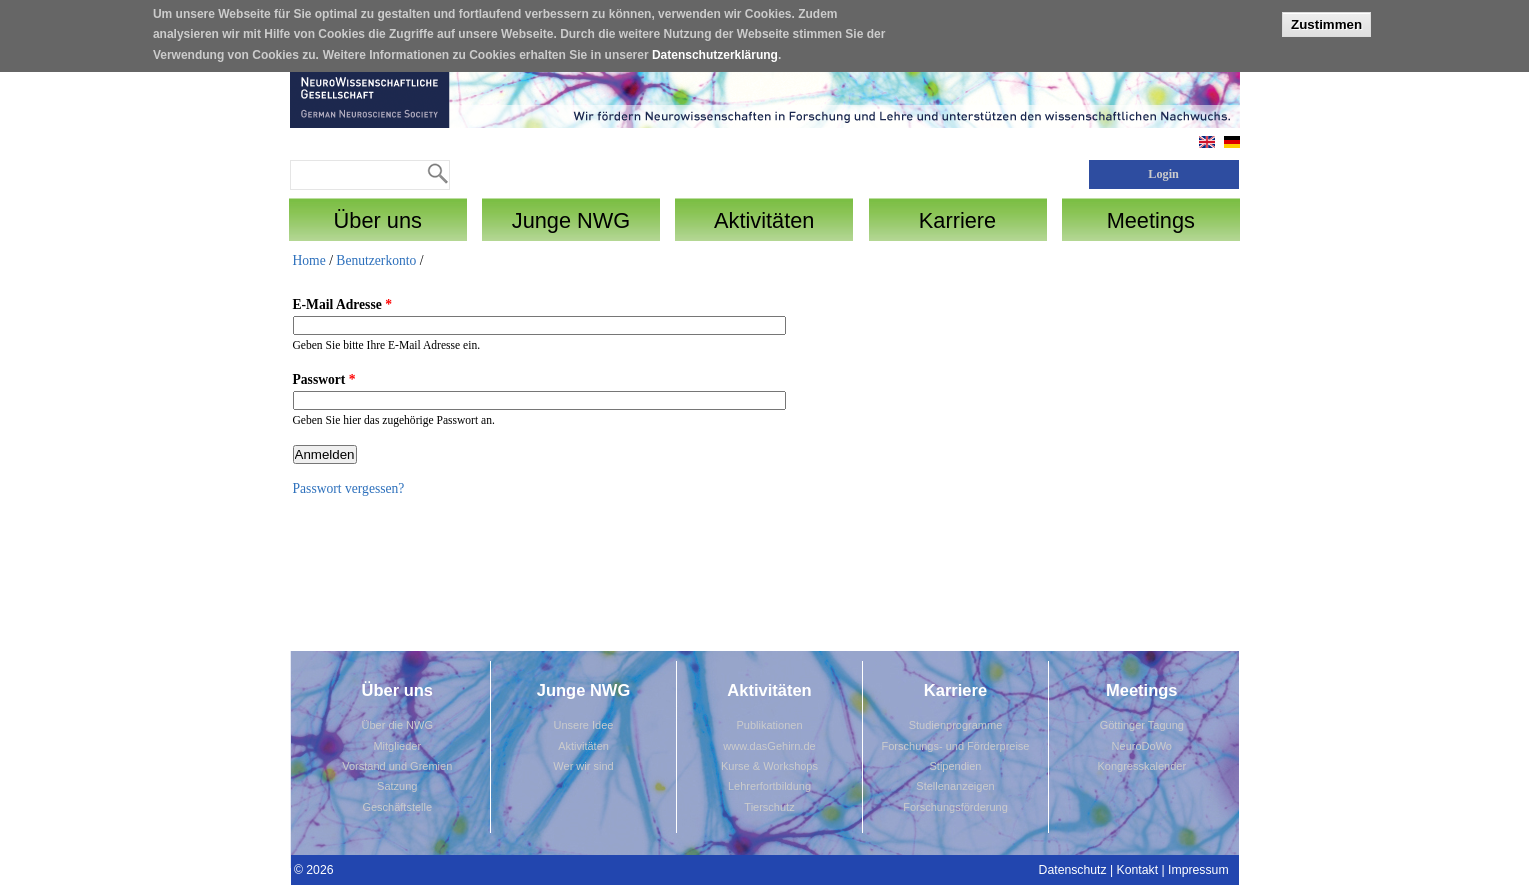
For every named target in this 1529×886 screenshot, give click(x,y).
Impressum (1198, 870)
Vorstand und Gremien (397, 766)
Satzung (397, 786)
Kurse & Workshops (769, 766)
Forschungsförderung (955, 807)
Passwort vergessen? (349, 488)
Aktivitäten (583, 746)
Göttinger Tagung (1142, 725)
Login (1163, 174)
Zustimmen (1326, 20)
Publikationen (769, 725)
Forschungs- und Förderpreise (956, 746)
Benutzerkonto (376, 260)
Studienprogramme (956, 725)
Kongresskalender (1141, 766)
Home (309, 260)
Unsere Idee (584, 725)
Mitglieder (397, 746)
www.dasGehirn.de (769, 746)
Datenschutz (1073, 870)
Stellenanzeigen (955, 786)
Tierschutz (769, 807)
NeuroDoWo (1142, 746)
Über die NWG (397, 725)
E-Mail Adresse (342, 304)
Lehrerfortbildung (769, 786)
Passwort (324, 379)
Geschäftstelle (397, 807)
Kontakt (1138, 870)
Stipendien (956, 766)
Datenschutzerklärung (715, 50)
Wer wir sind (583, 766)
